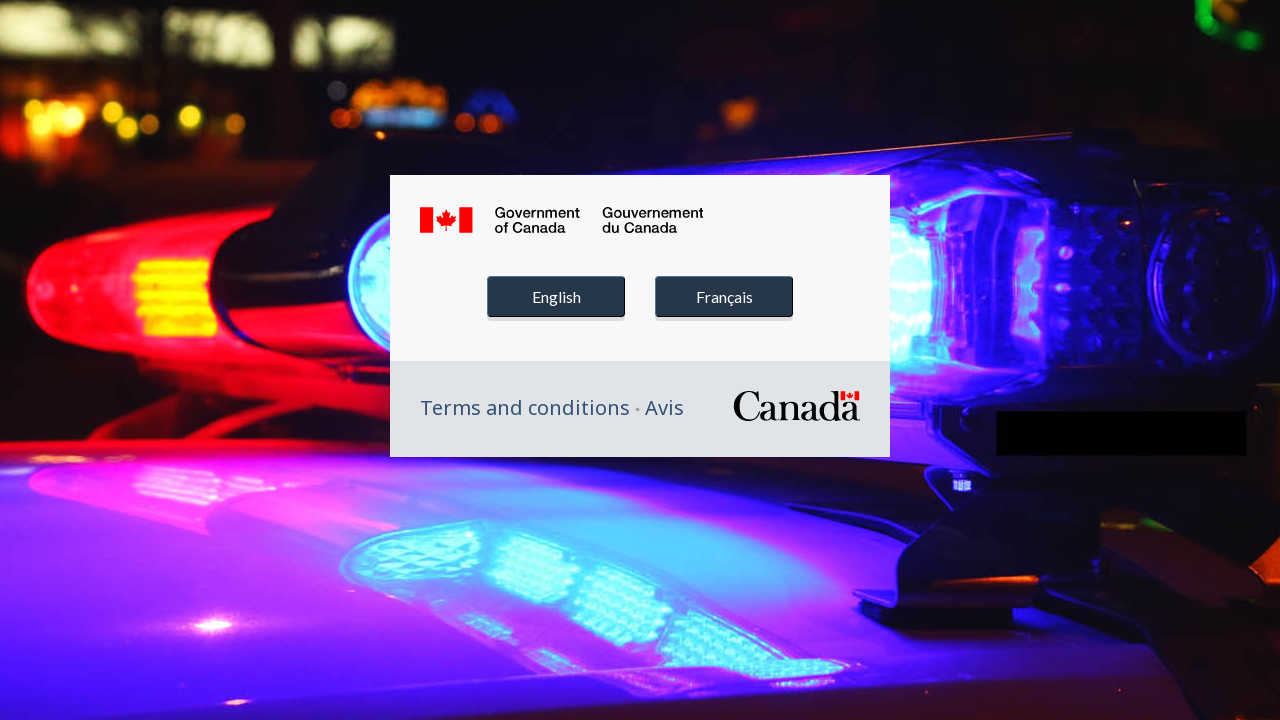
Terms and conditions (525, 407)
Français (724, 296)
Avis (664, 407)
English (556, 296)
